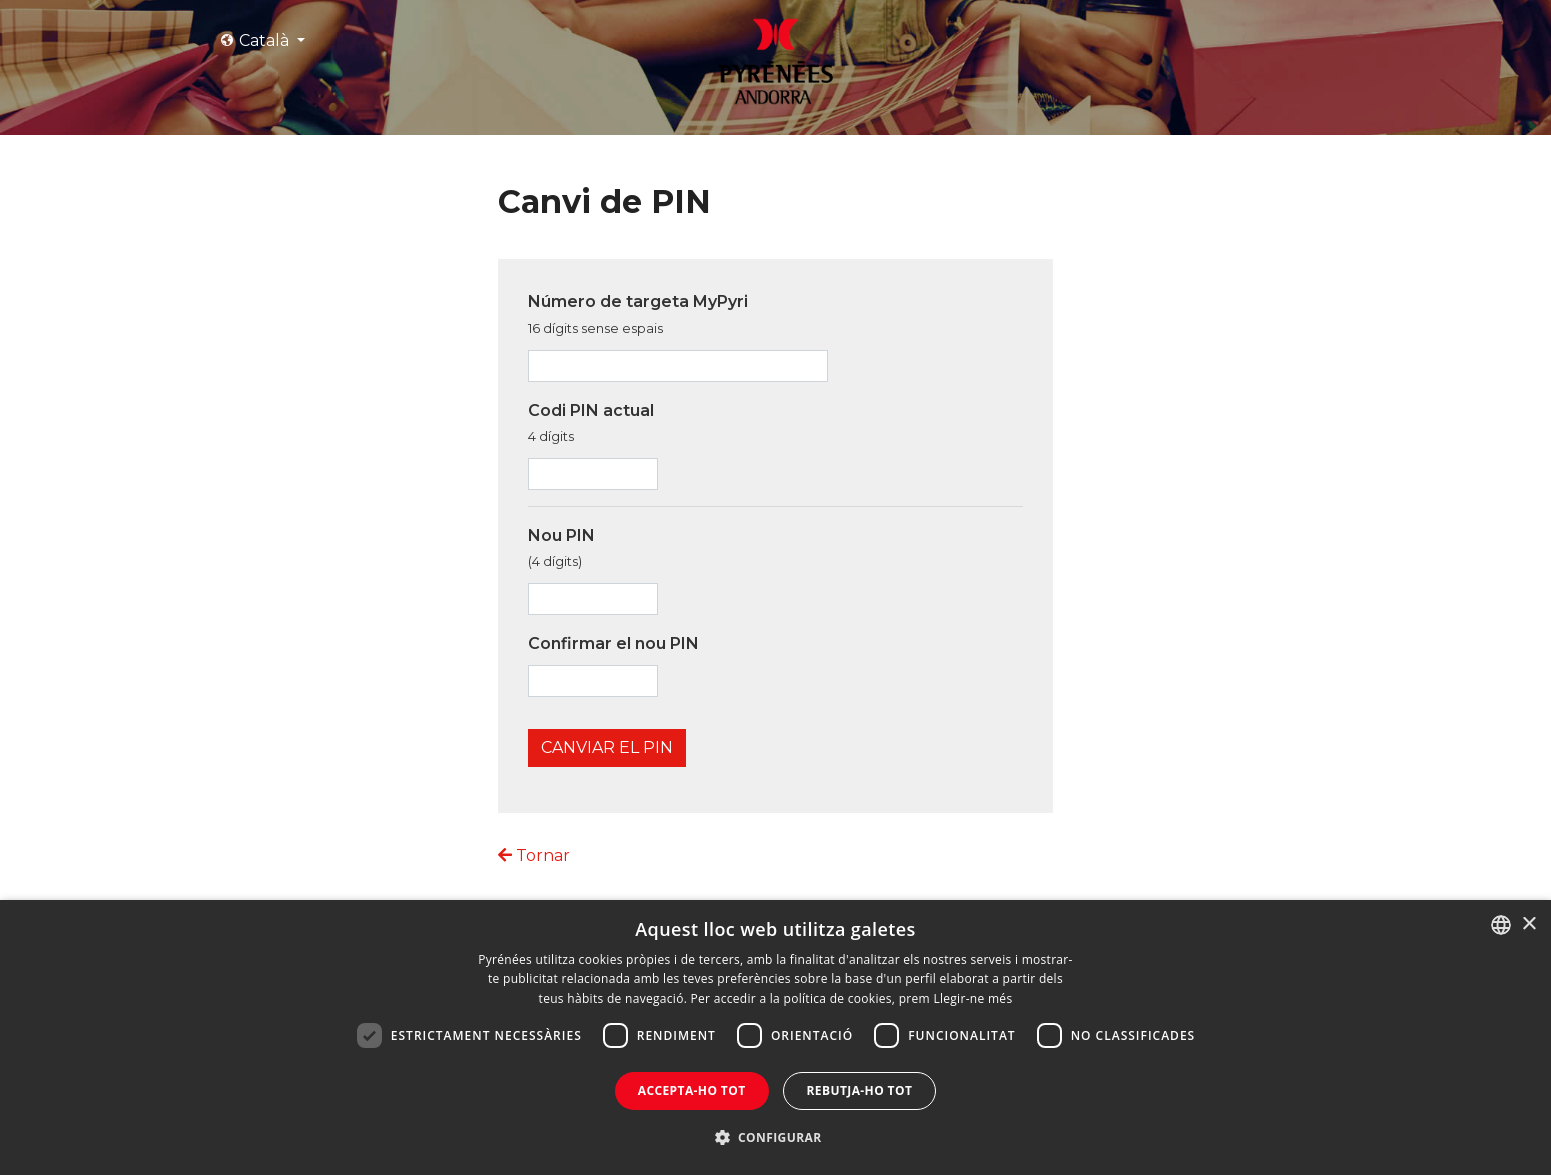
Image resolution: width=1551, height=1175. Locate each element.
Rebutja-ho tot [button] (860, 1090)
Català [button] (256, 40)
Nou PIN (561, 548)
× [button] (1528, 924)
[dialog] (775, 1037)
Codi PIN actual (591, 423)
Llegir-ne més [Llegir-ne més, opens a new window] (972, 998)
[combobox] (1501, 925)
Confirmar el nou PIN (613, 643)
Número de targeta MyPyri (638, 314)
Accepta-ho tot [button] (692, 1090)
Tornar (534, 855)
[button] (776, 1138)
